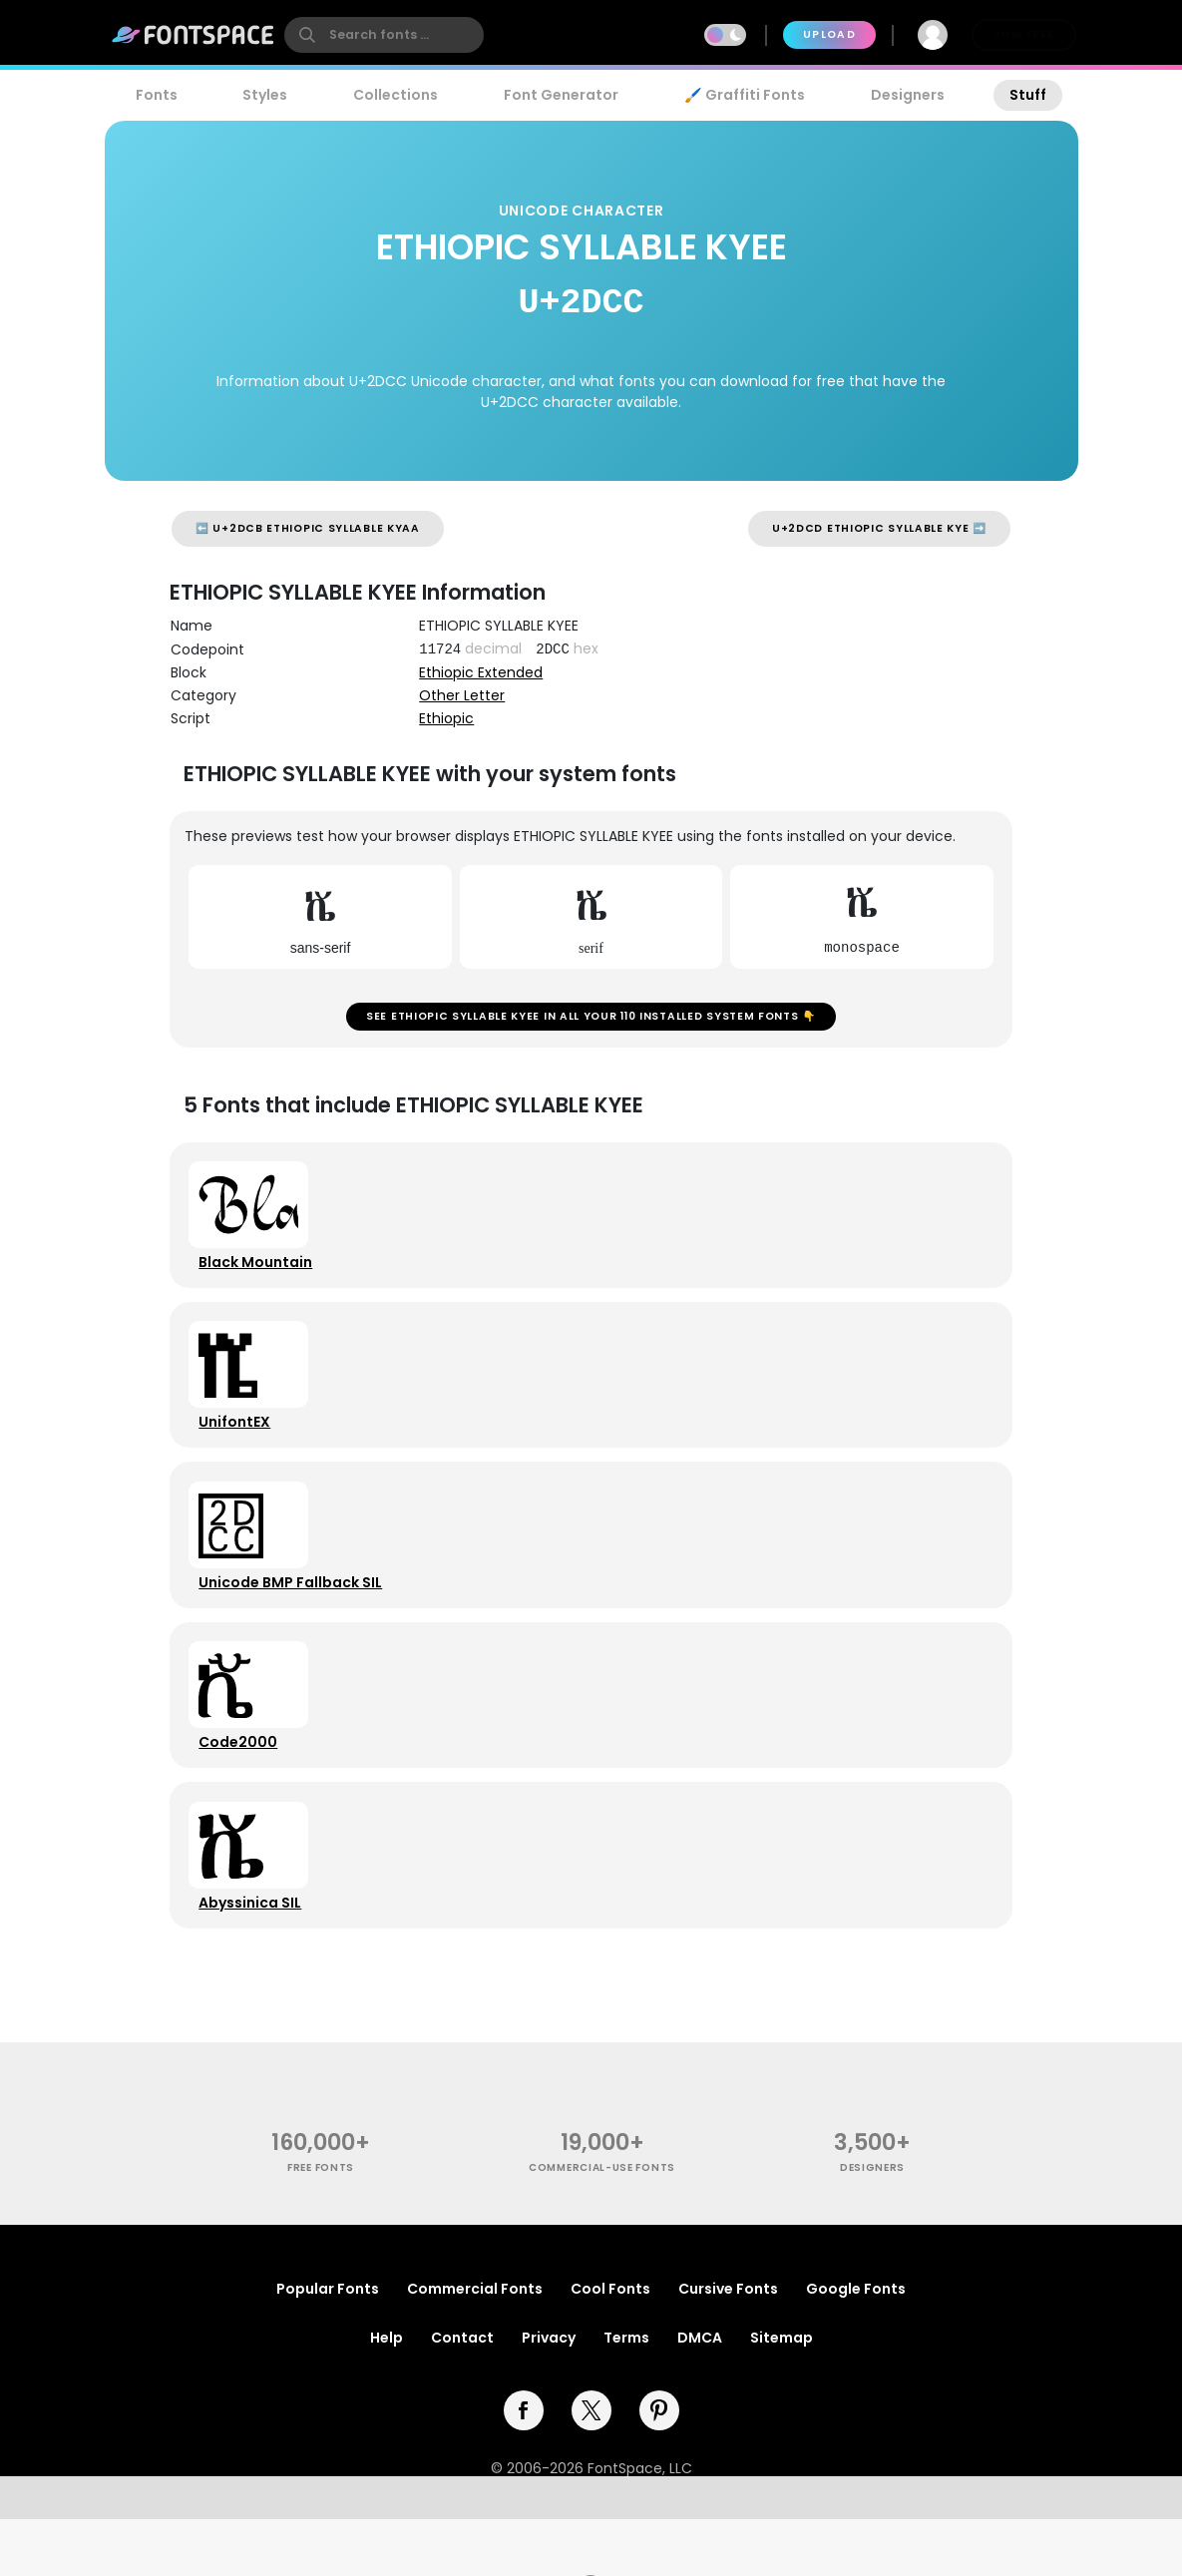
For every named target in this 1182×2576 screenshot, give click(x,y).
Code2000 (242, 1785)
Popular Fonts (327, 2346)
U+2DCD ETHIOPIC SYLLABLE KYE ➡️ (879, 528)
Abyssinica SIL (254, 1954)
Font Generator (561, 95)
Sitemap (781, 2394)
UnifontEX (239, 1446)
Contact (462, 2394)
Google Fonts (856, 2346)
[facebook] (524, 2467)
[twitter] (591, 2467)
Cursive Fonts (728, 2346)
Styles (264, 95)
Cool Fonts (610, 2346)
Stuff (1027, 95)
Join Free (1023, 34)
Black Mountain (260, 1276)
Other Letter (462, 695)
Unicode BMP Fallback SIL (295, 1615)
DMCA (699, 2394)
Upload (829, 34)
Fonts (157, 95)
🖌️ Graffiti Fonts (744, 95)
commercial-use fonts (602, 2224)
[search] (384, 35)
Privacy (549, 2394)
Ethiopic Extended (481, 672)
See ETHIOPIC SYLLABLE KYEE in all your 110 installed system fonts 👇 (591, 1021)
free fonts (320, 2224)
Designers (908, 95)
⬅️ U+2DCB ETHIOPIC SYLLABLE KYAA (308, 528)
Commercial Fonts (475, 2346)
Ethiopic (446, 718)
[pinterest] (659, 2467)
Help (386, 2394)
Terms (626, 2394)
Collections (395, 95)
